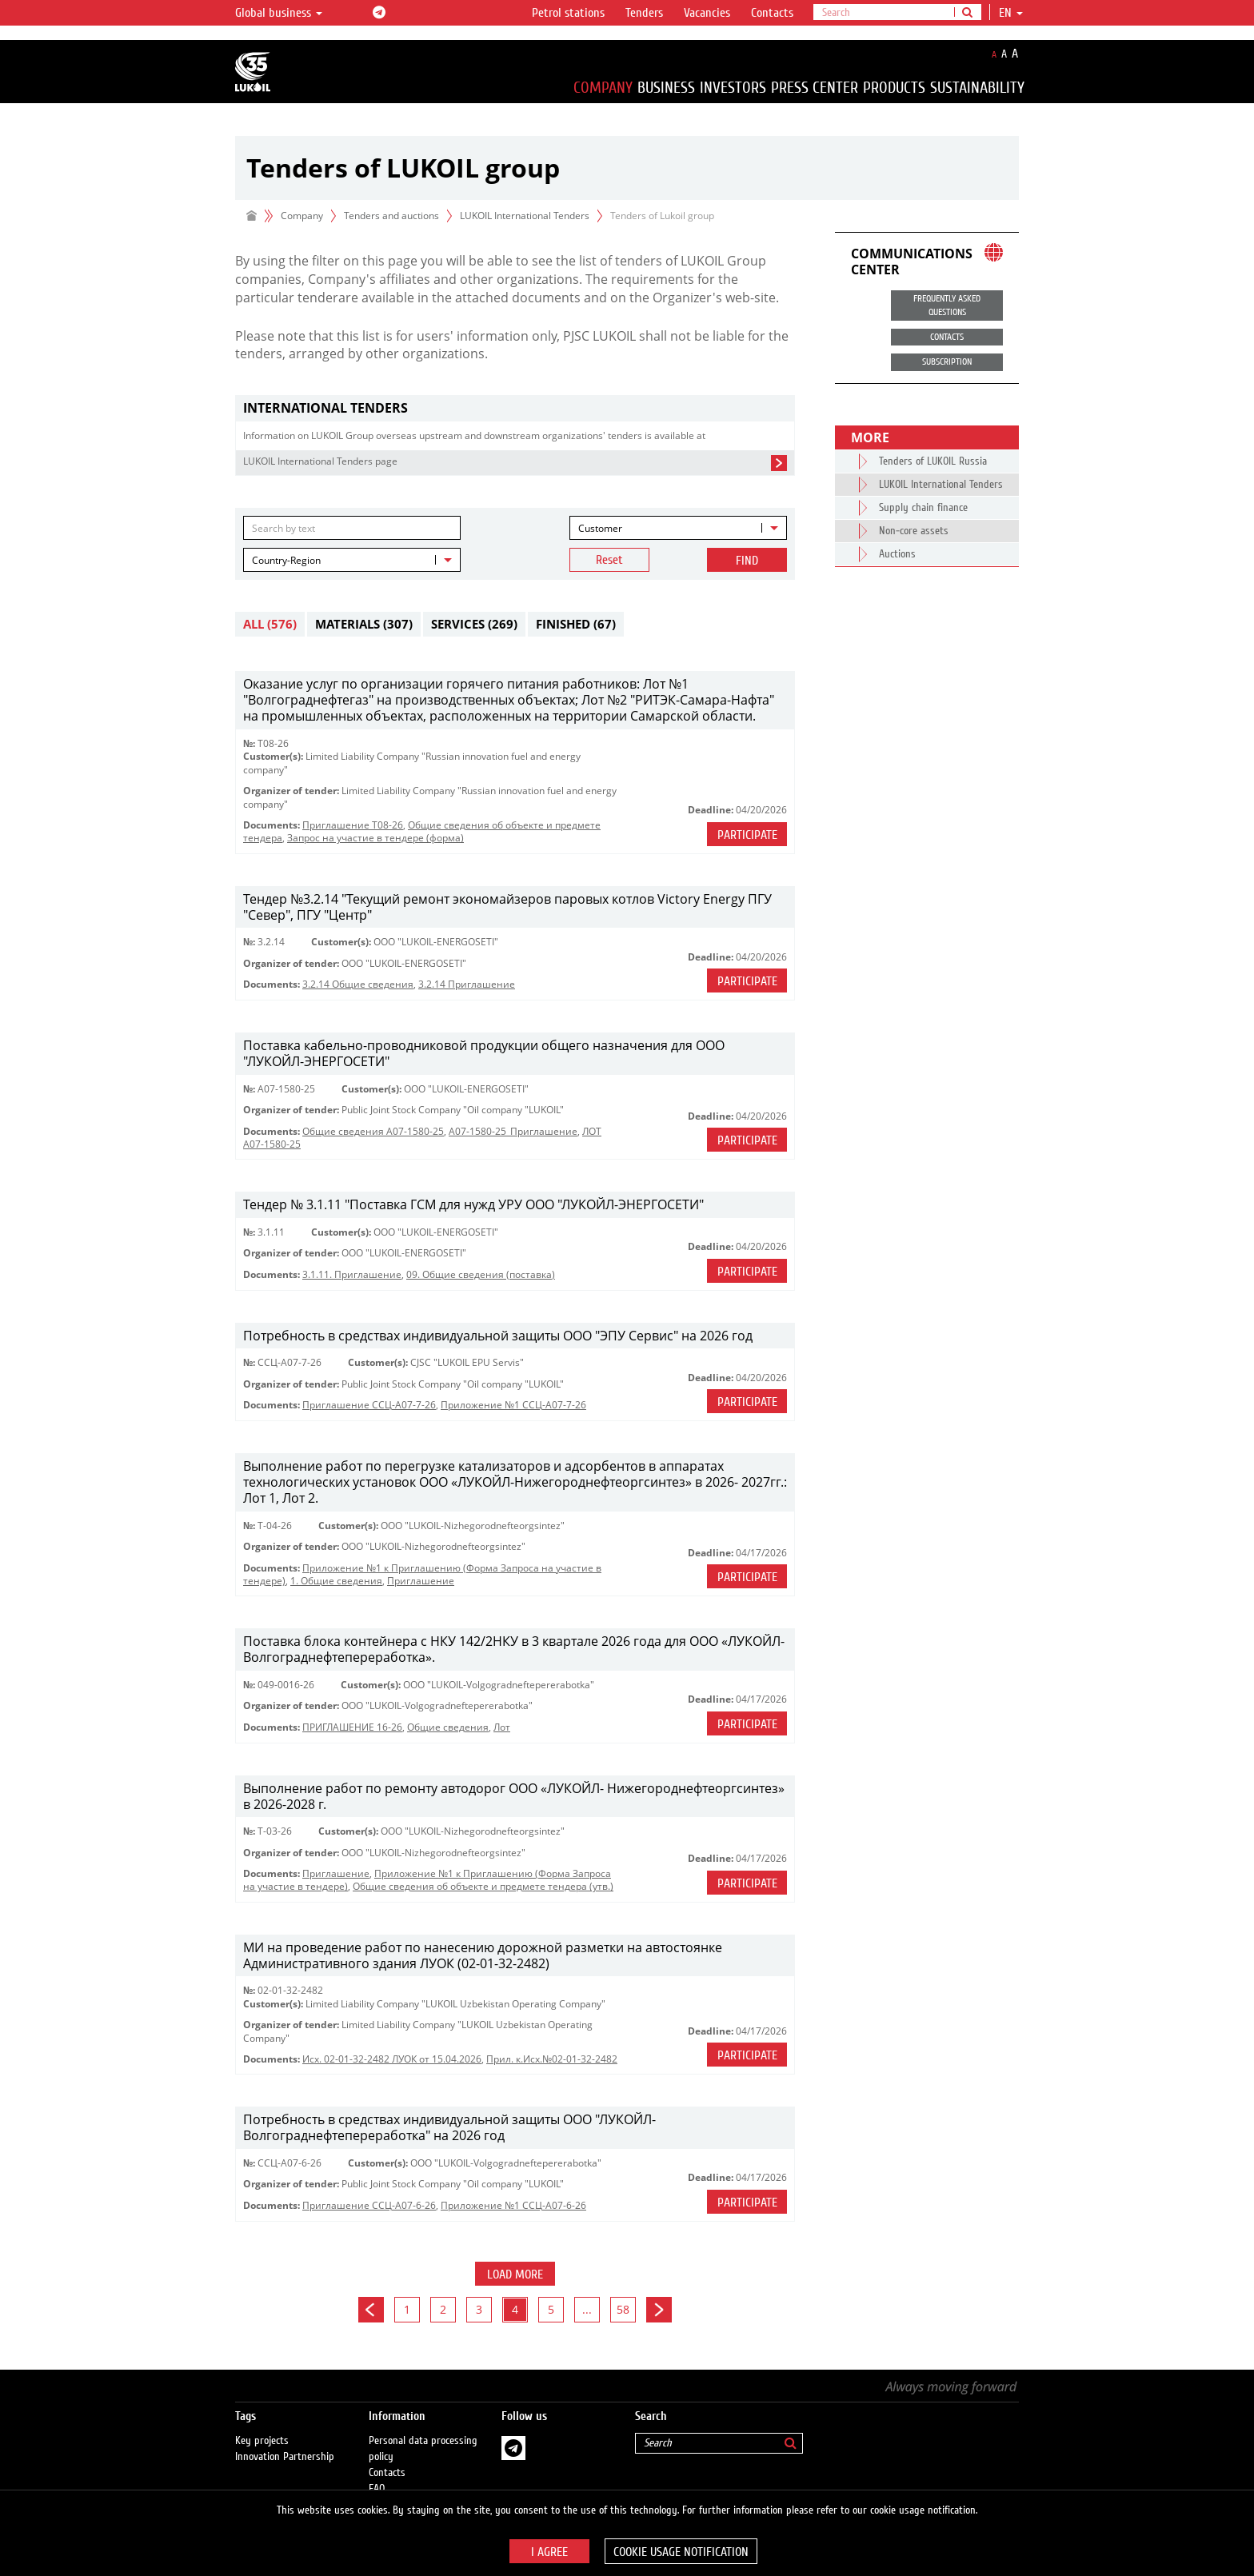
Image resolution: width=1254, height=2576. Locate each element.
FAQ (377, 2472)
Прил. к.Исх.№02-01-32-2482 (551, 2059)
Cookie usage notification (681, 2552)
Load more (515, 2274)
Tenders (644, 13)
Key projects (262, 2424)
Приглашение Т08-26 (352, 825)
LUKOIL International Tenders (524, 215)
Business (666, 87)
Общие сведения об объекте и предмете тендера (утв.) (483, 1886)
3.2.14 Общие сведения (357, 984)
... (587, 2309)
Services (474, 624)
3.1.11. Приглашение (351, 1274)
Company (603, 87)
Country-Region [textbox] (286, 560)
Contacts (772, 13)
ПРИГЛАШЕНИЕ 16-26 (352, 1727)
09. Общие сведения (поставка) (480, 1274)
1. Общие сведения (336, 1581)
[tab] (515, 408)
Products (894, 87)
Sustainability (977, 87)
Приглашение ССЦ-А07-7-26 (369, 1405)
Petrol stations (568, 13)
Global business (278, 13)
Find (747, 560)
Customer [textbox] (600, 528)
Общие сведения (448, 1727)
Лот (501, 1727)
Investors (733, 87)
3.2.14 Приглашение (466, 984)
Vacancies (707, 13)
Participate (747, 835)
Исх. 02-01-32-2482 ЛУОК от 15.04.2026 (391, 2059)
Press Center (814, 87)
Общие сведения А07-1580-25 (373, 1131)
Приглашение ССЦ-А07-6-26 (369, 2205)
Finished (576, 624)
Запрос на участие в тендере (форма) (375, 838)
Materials (364, 624)
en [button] (1011, 13)
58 (623, 2309)
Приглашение (420, 1581)
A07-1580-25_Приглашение (513, 1131)
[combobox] (678, 528)
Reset (609, 560)
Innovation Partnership (284, 2440)
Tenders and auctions (391, 215)
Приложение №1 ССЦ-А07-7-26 (513, 1405)
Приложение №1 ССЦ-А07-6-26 (513, 2205)
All (270, 624)
